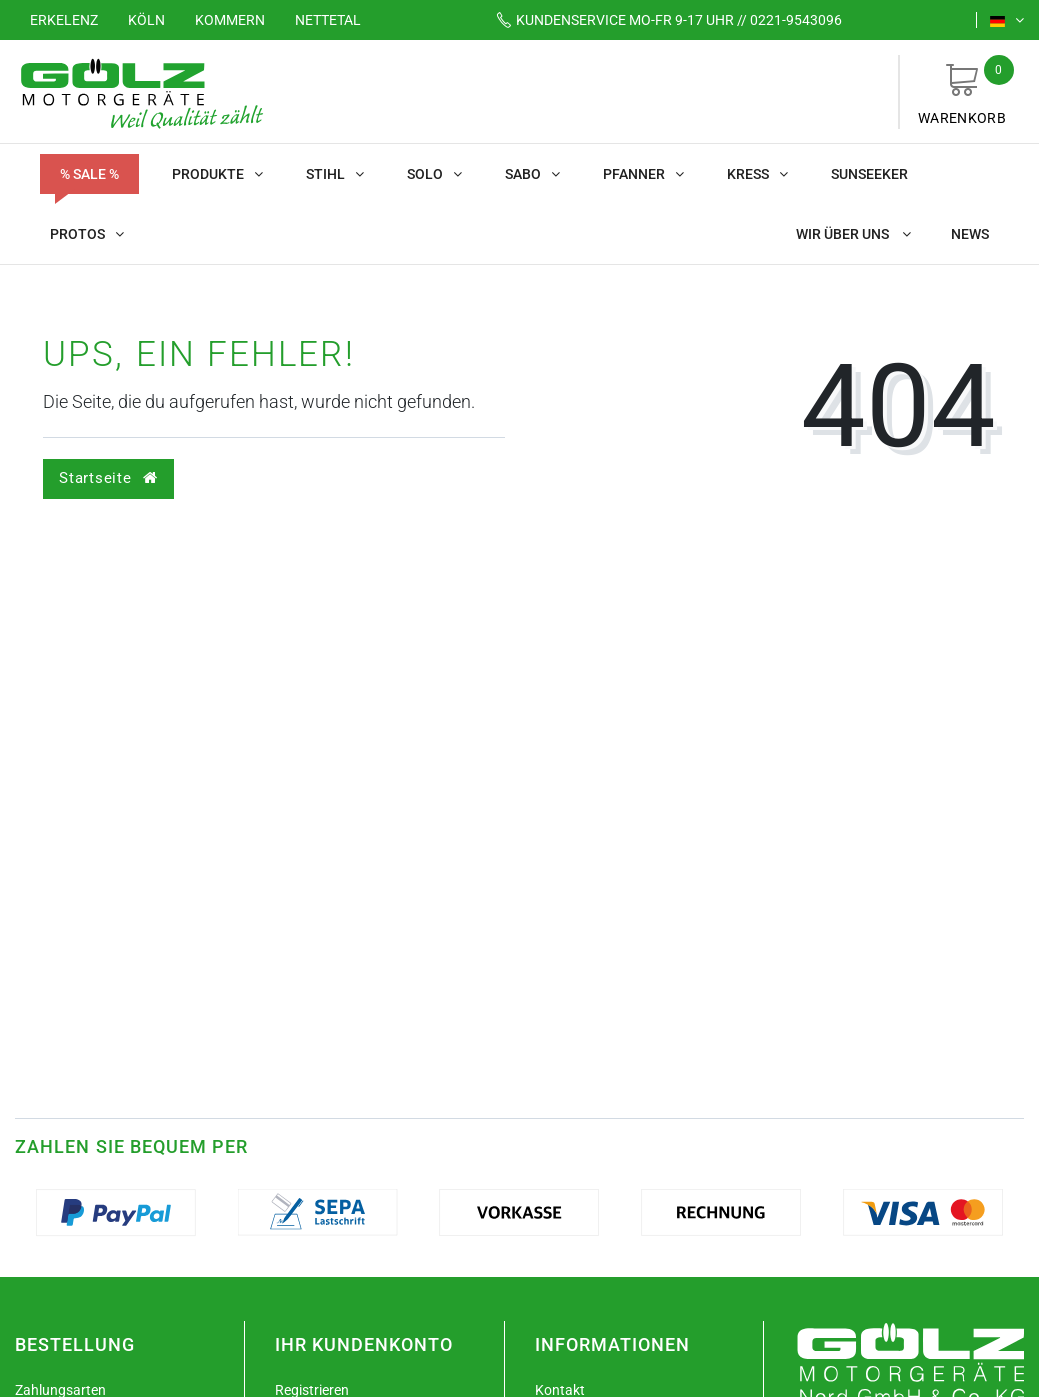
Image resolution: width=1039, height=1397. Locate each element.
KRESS (757, 174)
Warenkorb (962, 90)
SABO (532, 174)
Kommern (230, 20)
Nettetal (328, 20)
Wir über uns (853, 234)
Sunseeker (869, 174)
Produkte (217, 174)
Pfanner (643, 174)
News (970, 234)
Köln (146, 20)
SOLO (434, 174)
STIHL (335, 174)
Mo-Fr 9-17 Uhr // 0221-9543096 (662, 20)
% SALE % (89, 174)
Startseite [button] (108, 478)
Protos (87, 234)
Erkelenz (64, 20)
